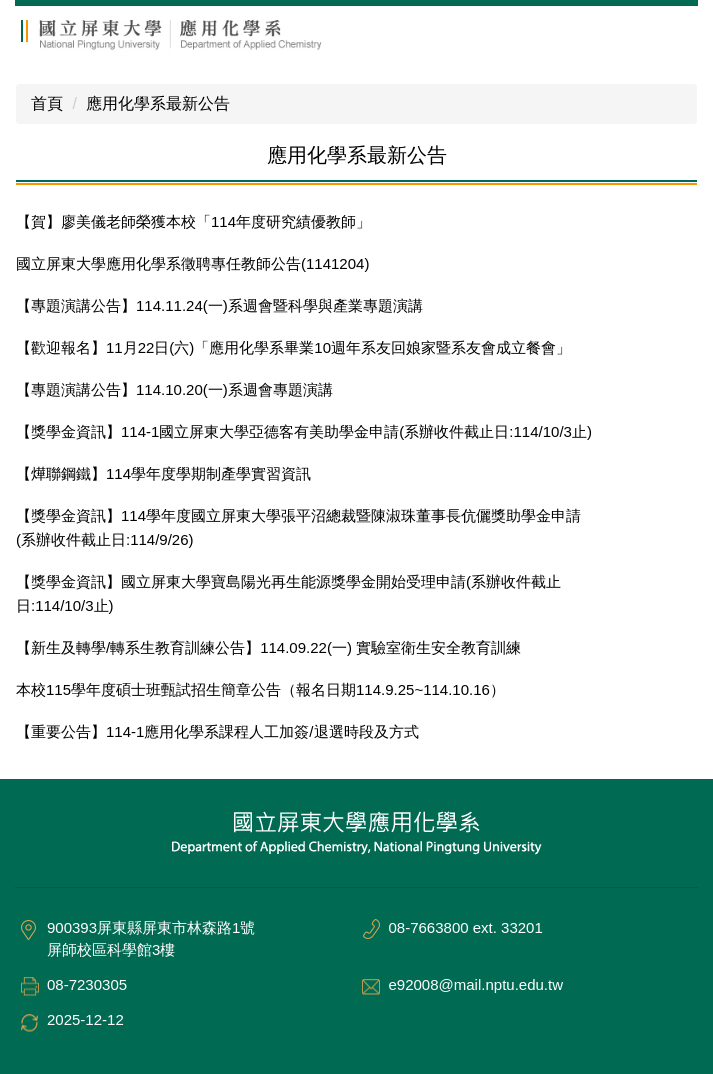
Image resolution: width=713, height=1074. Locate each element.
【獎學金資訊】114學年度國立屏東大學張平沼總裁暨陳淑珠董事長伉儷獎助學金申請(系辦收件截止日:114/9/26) (298, 527)
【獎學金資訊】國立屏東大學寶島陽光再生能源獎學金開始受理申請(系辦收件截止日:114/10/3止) (288, 593)
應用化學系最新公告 (158, 103)
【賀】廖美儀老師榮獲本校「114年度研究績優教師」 (193, 221)
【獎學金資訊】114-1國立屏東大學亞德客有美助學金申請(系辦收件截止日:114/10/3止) (304, 431)
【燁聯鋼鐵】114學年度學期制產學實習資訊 (163, 473)
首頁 (47, 103)
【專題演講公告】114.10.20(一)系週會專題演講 (174, 389)
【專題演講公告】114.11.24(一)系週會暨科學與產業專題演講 (219, 305)
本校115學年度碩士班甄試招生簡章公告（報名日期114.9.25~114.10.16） (260, 689)
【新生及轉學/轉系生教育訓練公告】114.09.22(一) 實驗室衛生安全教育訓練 (268, 647)
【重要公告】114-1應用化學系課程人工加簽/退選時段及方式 (217, 731)
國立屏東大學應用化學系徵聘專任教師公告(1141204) (192, 263)
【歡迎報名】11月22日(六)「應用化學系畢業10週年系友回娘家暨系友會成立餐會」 (293, 347)
